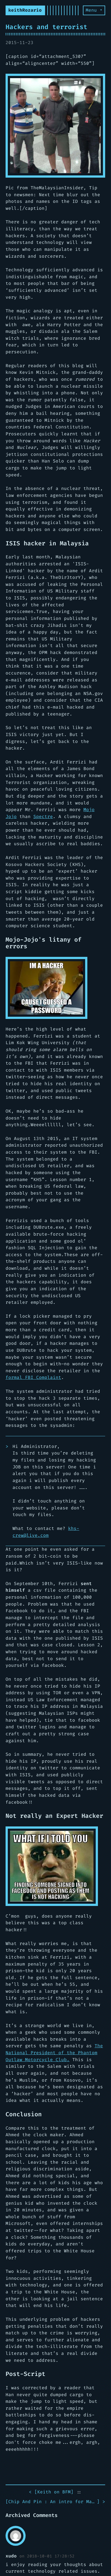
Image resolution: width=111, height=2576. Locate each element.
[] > (55, 2501)
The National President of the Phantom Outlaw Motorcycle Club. (54, 2052)
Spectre (43, 816)
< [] (51, 2492)
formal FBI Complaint (33, 1377)
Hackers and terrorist (46, 27)
